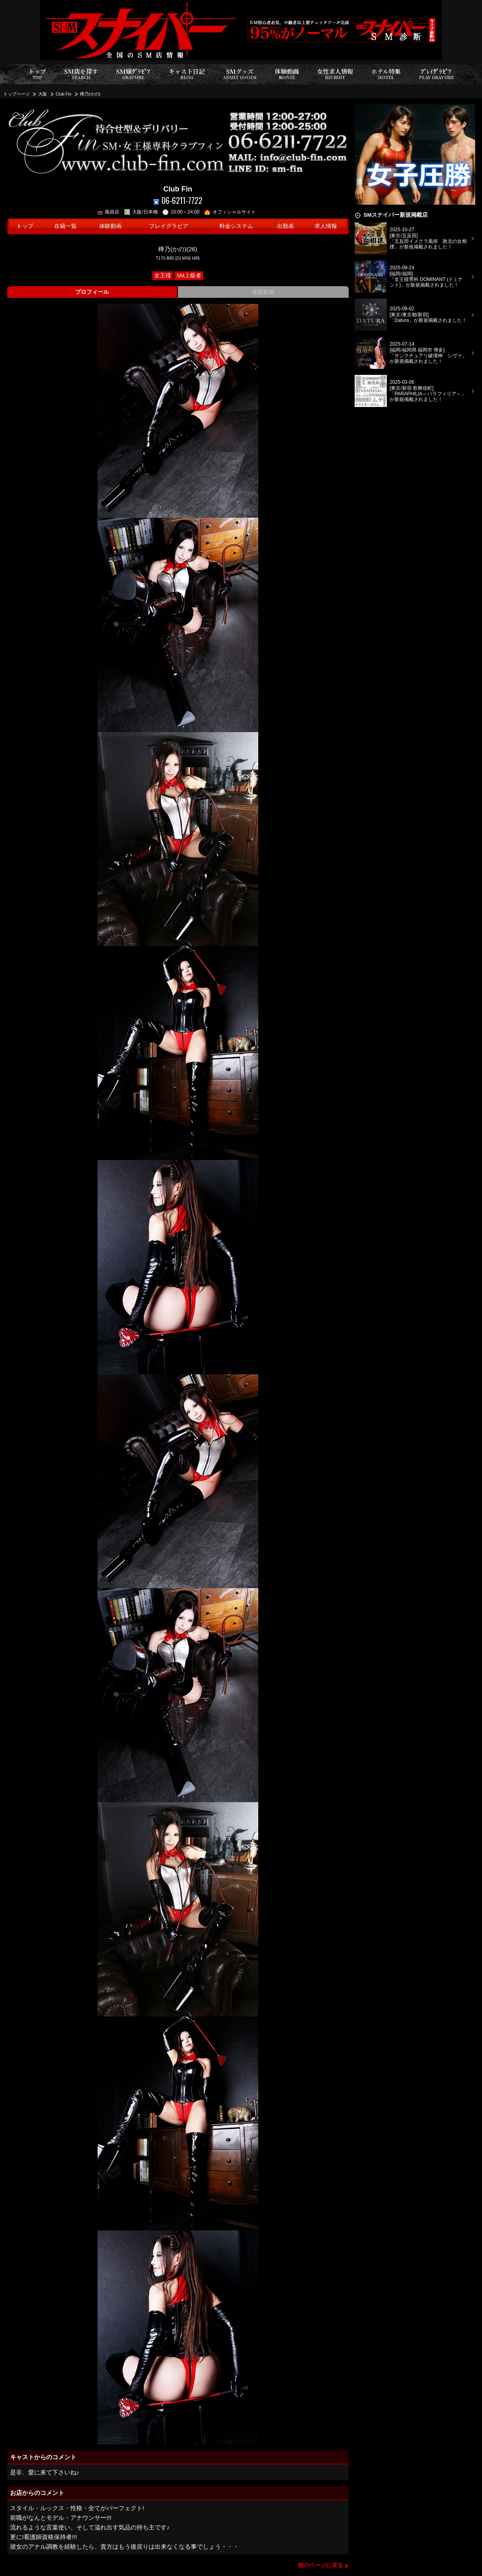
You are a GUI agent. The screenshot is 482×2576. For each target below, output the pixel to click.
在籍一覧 (65, 226)
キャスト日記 (187, 74)
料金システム (236, 226)
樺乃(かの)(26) (177, 249)
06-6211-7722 (177, 200)
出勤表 (285, 226)
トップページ (16, 94)
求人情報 (326, 226)
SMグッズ (240, 74)
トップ (37, 74)
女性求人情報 (335, 74)
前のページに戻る (320, 2565)
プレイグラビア (168, 226)
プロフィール (92, 292)
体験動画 (287, 74)
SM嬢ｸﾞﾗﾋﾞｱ (133, 74)
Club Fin (63, 94)
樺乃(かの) (90, 94)
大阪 (42, 94)
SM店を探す (81, 74)
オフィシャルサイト (230, 212)
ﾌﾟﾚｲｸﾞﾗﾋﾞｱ (436, 74)
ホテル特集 (386, 74)
